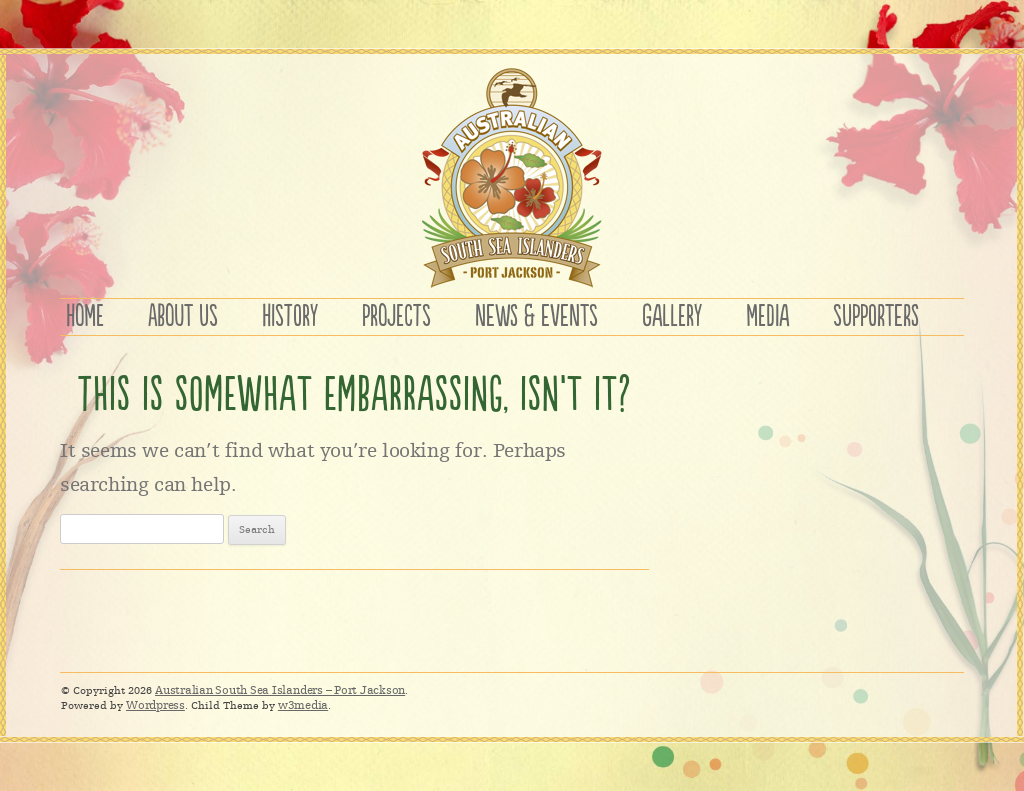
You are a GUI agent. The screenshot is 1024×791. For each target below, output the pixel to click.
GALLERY (672, 317)
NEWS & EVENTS (536, 317)
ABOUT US (183, 317)
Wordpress (155, 705)
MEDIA (767, 317)
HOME (85, 317)
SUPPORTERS (876, 317)
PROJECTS (396, 317)
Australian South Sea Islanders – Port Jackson (280, 690)
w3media (303, 705)
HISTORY (290, 317)
